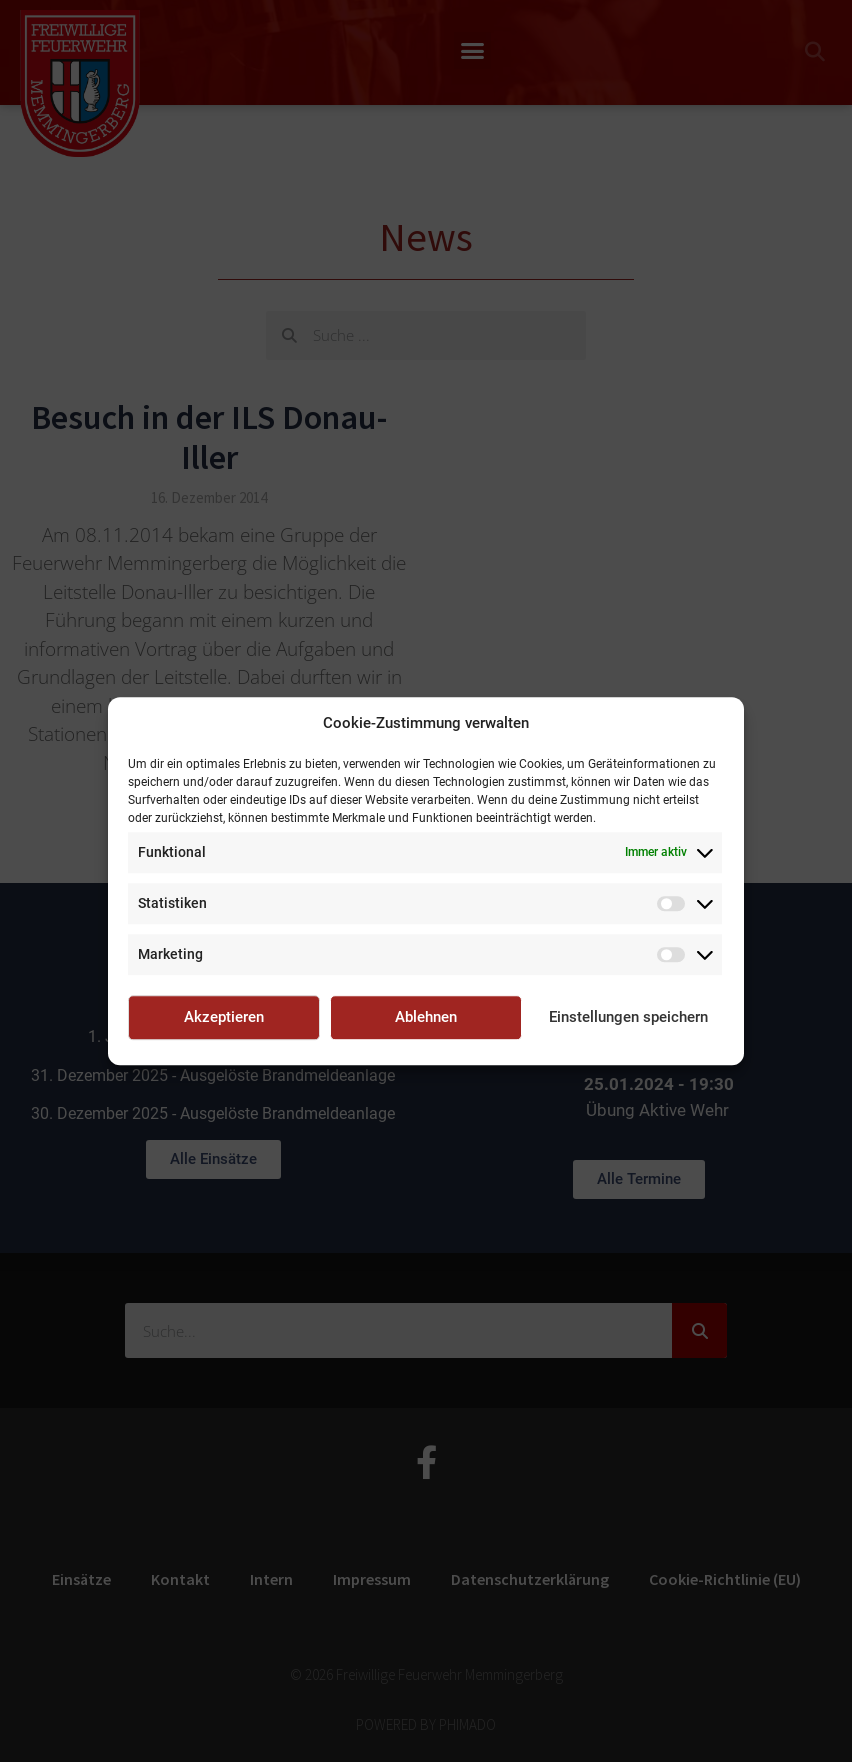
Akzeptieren (224, 1017)
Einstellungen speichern (628, 1017)
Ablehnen (426, 1017)
